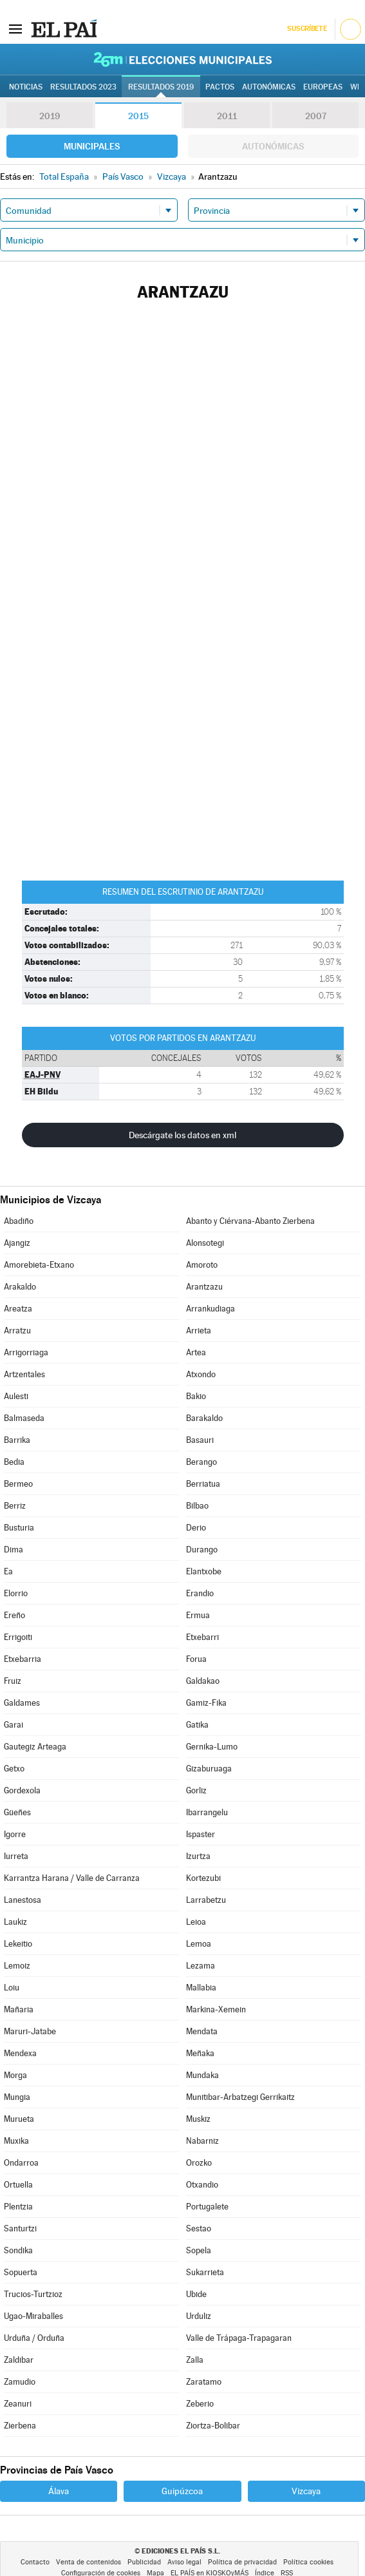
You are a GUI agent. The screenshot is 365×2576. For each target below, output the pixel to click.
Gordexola (22, 1790)
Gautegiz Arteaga (35, 1746)
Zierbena (20, 2425)
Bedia (14, 1462)
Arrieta (198, 1330)
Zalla (194, 2360)
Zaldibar (18, 2360)
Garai (13, 1725)
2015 (138, 116)
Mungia (17, 2097)
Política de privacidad (242, 2562)
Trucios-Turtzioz (33, 2294)
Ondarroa (21, 2163)
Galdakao (203, 1681)
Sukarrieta (205, 2272)
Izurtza (198, 1856)
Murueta (19, 2119)
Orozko (199, 2163)
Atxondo (201, 1374)
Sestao (198, 2228)
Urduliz (198, 2316)
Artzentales (24, 1374)
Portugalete (207, 2206)
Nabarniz (202, 2141)
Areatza (18, 1308)
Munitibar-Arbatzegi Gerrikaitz (240, 2097)
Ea (8, 1571)
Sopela (198, 2250)
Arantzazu (204, 1287)
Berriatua (203, 1484)
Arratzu (17, 1330)
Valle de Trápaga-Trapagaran (239, 2338)
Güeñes (17, 1812)
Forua (196, 1659)
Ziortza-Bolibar (213, 2425)
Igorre (15, 1834)
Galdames (22, 1703)
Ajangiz (17, 1243)
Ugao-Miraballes (33, 2316)
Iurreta (16, 1856)
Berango (201, 1462)
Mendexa (20, 2053)
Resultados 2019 (161, 86)
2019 (49, 116)
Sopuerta (20, 2272)
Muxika (16, 2141)
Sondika (18, 2250)
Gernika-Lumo (212, 1746)
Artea (196, 1352)
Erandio (200, 1593)
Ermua (198, 1615)
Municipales (92, 146)
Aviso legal (184, 2562)
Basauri (200, 1440)
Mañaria (18, 2009)
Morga (15, 2075)
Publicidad (144, 2562)
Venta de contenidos (88, 2562)
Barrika (17, 1440)
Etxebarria (22, 1659)
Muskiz (198, 2119)
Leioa (196, 1922)
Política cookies (308, 2562)
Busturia (19, 1527)
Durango (202, 1549)
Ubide (196, 2294)
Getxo (14, 1768)
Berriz (15, 1506)
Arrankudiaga (210, 1308)
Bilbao (197, 1506)
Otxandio (202, 2185)
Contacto (35, 2562)
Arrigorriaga (26, 1352)
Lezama (200, 1965)
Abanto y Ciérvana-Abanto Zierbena (250, 1221)
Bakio (196, 1396)
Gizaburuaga (209, 1768)
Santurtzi (20, 2228)
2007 (315, 116)
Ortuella (18, 2185)
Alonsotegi (205, 1243)
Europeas (322, 86)
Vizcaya (306, 2491)
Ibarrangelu (207, 1812)
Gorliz (196, 1790)
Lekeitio (18, 1944)
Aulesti (16, 1396)
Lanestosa (22, 1900)
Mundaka (202, 2075)
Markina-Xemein (216, 2009)
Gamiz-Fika (206, 1703)
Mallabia (201, 1987)
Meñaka (200, 2053)
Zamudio (19, 2382)
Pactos (219, 86)
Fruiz (12, 1681)
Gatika (197, 1725)
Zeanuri (18, 2404)
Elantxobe (203, 1571)
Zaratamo (203, 2382)
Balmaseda (24, 1418)
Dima (13, 1549)
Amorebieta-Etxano (39, 1265)
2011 (227, 116)
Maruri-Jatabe (30, 2031)
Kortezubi (203, 1878)
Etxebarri (202, 1637)
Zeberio (200, 2404)
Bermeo (18, 1484)
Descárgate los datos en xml (182, 1135)
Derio (196, 1527)
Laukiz (15, 1922)
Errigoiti (18, 1637)
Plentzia (18, 2206)
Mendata (202, 2031)
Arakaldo (20, 1287)
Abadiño (18, 1221)
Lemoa (198, 1944)
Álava (58, 2491)
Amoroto (202, 1265)
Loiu (11, 1987)
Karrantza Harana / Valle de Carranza (72, 1878)
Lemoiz (17, 1965)
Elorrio (16, 1593)
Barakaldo (204, 1418)
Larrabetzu (206, 1900)
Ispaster (200, 1834)
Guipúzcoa (182, 2491)
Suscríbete (306, 28)
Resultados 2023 (83, 86)
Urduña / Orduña (34, 2338)
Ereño (14, 1615)
